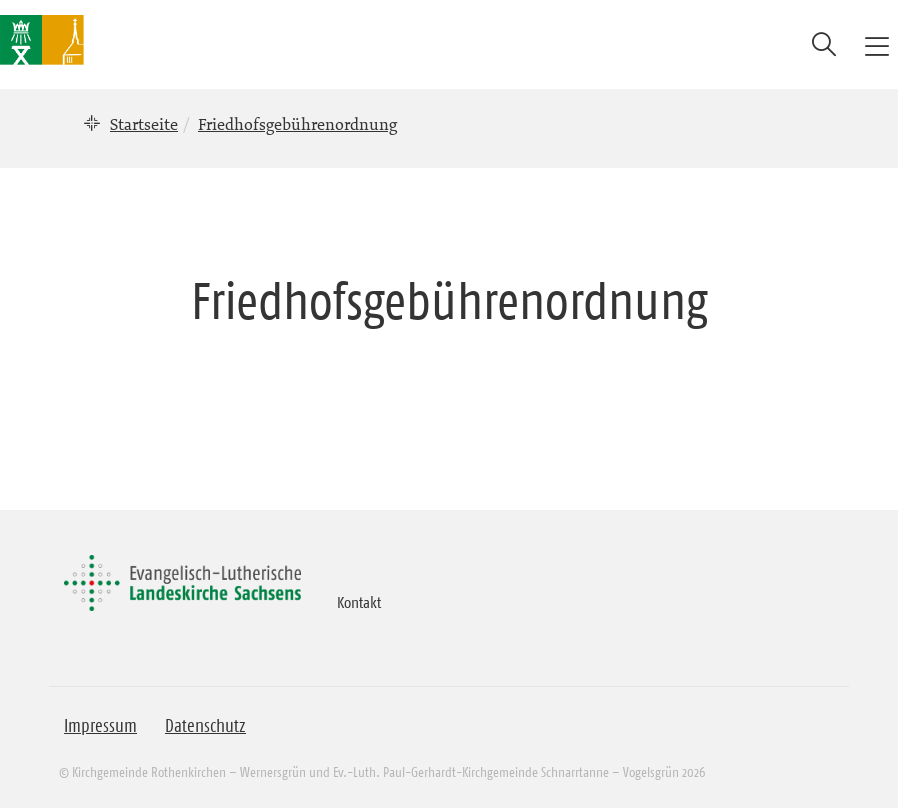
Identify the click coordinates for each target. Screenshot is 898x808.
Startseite (144, 124)
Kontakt (359, 602)
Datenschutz (205, 726)
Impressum (100, 726)
